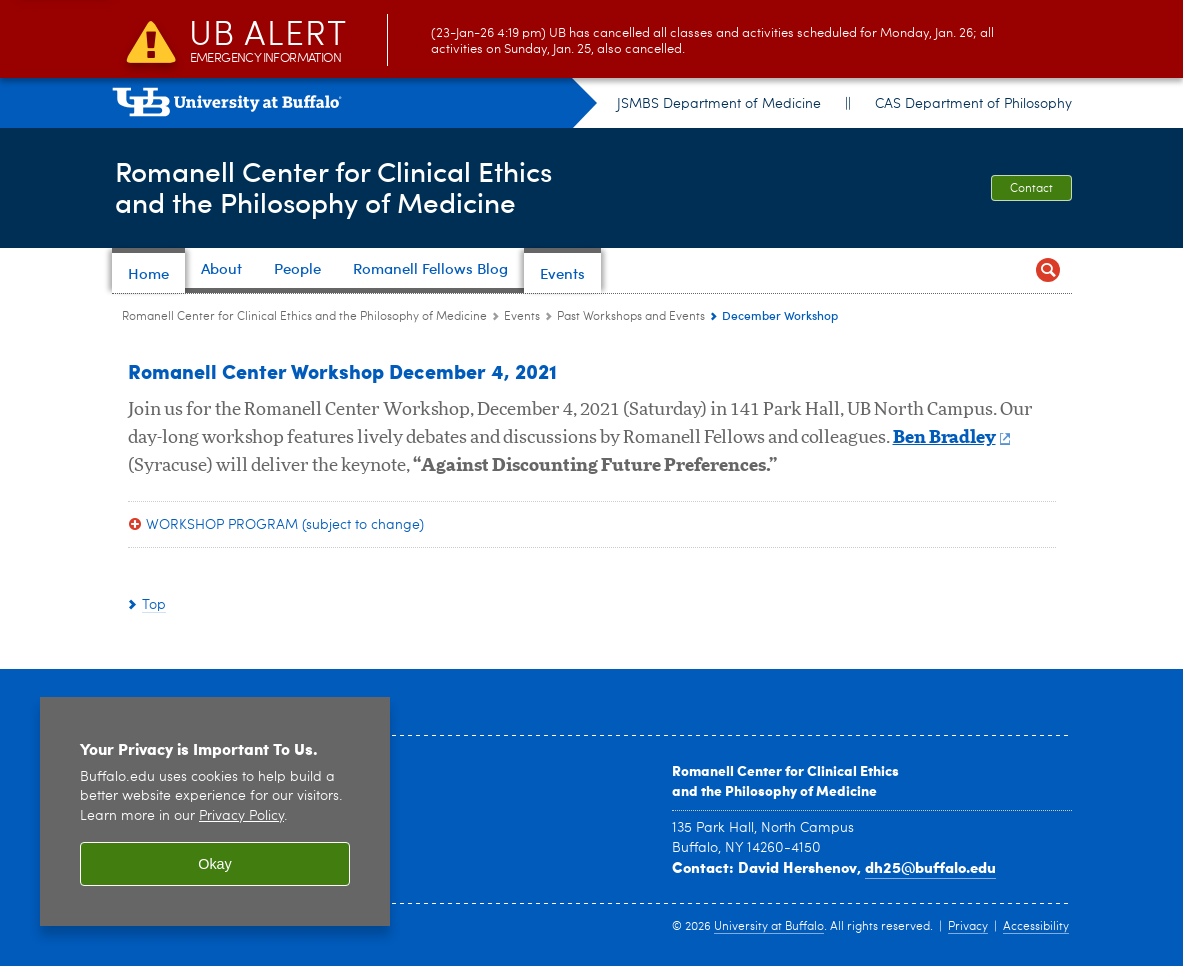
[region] (215, 811)
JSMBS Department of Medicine (719, 104)
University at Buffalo (769, 927)
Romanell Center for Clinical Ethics (785, 770)
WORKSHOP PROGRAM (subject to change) (285, 525)
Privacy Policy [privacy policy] (241, 816)
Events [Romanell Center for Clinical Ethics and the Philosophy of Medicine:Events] (522, 317)
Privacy (968, 927)
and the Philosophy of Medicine (774, 790)
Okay (215, 864)
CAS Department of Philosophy (973, 104)
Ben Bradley (952, 435)
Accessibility (1036, 927)
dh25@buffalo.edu (930, 867)
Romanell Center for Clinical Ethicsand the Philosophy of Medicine (344, 186)
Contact (1031, 189)
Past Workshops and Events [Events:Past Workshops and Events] (631, 317)
